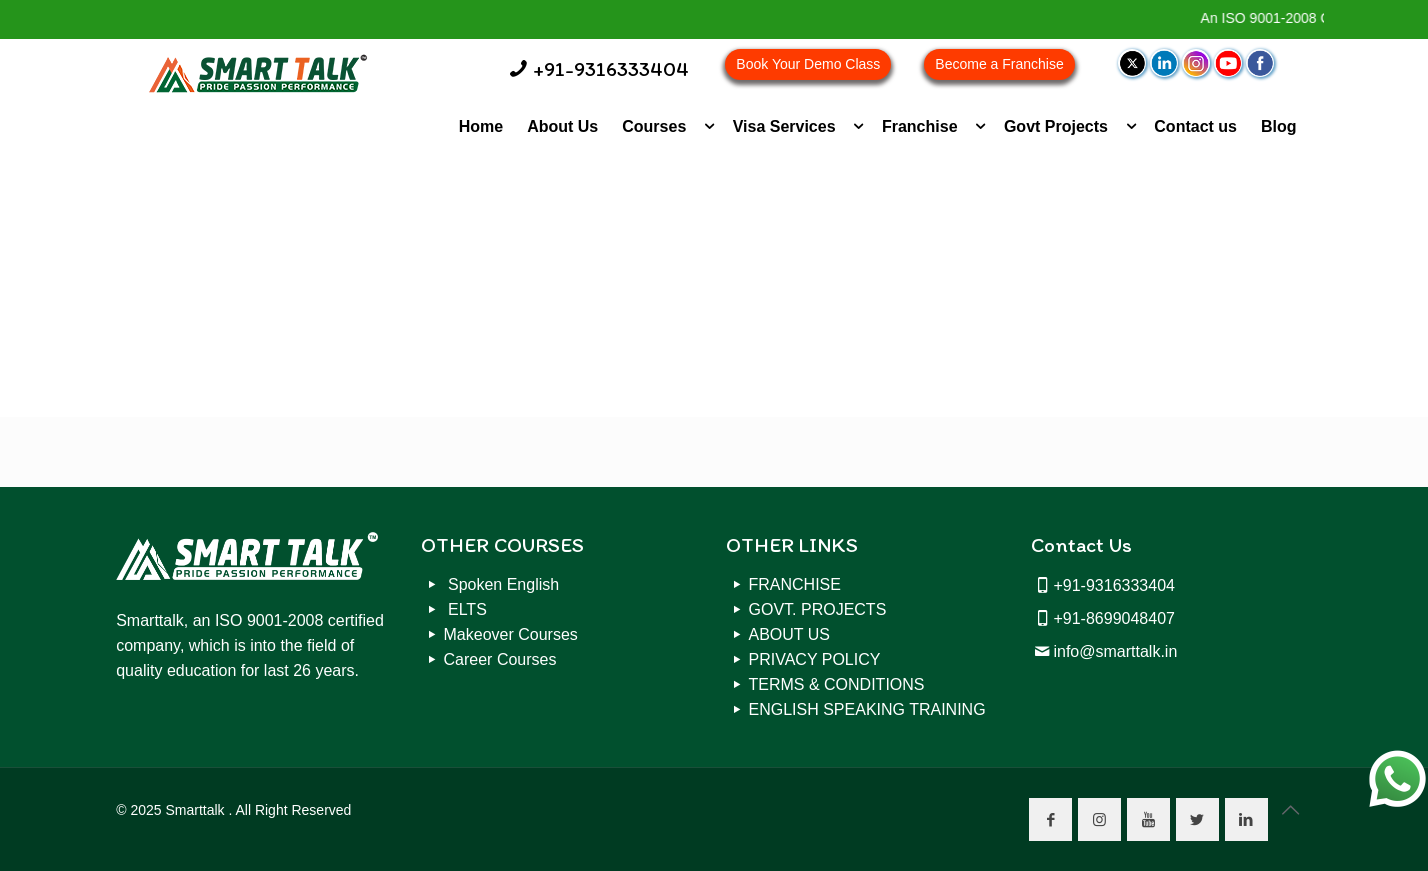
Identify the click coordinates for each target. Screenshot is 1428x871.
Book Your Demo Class (808, 64)
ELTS (465, 609)
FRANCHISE (795, 584)
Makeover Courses (511, 634)
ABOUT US (790, 634)
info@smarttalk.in (1115, 651)
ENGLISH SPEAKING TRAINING (867, 709)
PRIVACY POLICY (815, 659)
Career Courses (500, 659)
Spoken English (502, 584)
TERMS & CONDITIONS (837, 684)
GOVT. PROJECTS (818, 609)
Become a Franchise (999, 64)
